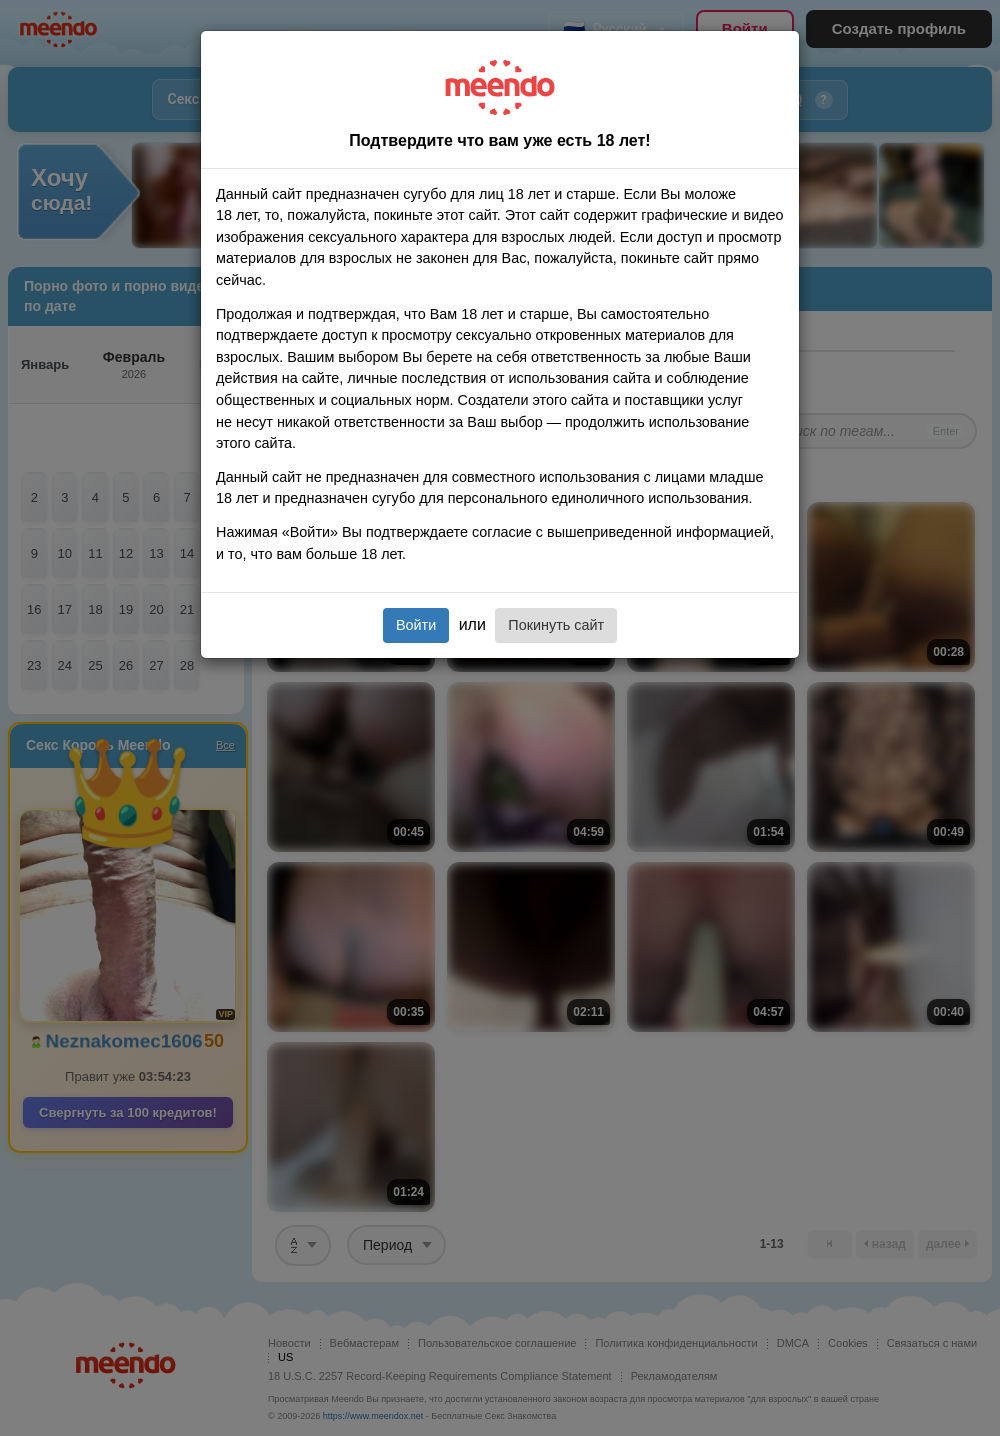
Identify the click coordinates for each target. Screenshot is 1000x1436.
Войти (416, 625)
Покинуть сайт (556, 625)
